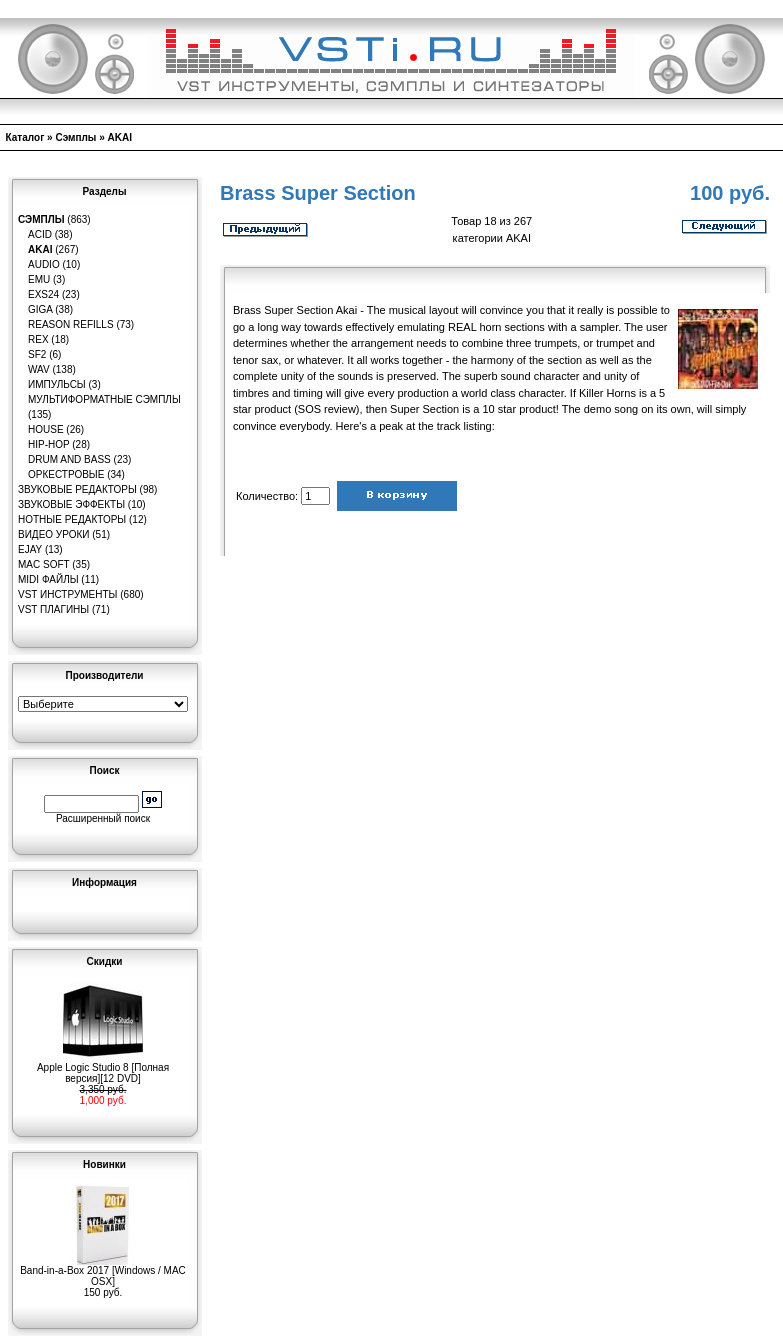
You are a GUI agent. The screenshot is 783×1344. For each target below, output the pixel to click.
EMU (39, 279)
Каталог (25, 137)
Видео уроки (53, 534)
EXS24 (43, 294)
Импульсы (57, 384)
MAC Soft (43, 564)
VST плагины (53, 609)
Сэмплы (75, 137)
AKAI (120, 137)
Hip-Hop (49, 444)
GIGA (40, 309)
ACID (40, 234)
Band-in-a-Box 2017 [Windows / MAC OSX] (103, 1271)
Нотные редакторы (72, 519)
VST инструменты (67, 594)
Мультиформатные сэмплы (104, 399)
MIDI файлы (48, 579)
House (46, 429)
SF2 (37, 354)
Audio (44, 264)
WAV (39, 369)
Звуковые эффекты (71, 504)
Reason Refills (71, 324)
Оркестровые (66, 474)
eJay (30, 549)
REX (38, 339)
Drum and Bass (69, 459)
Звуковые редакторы (77, 489)
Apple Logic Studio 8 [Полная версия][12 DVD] (103, 1068)
